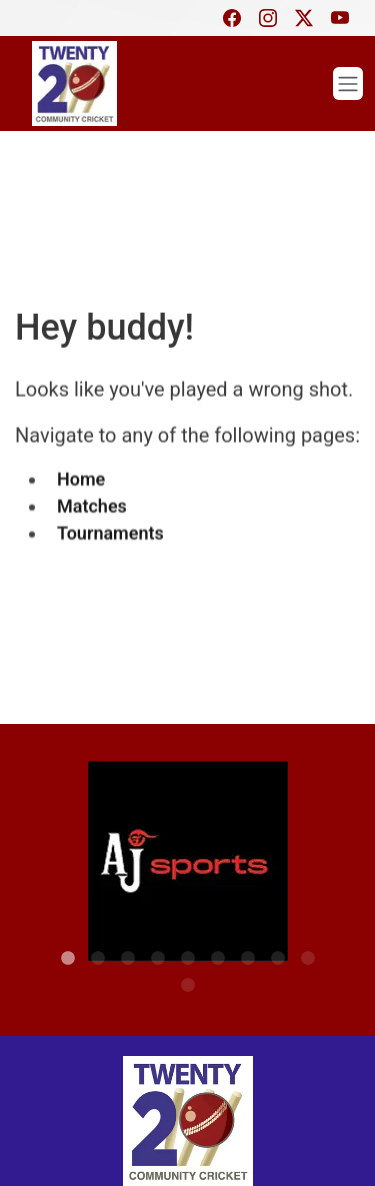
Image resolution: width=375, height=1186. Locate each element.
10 (188, 966)
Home (81, 476)
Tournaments (110, 530)
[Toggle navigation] (348, 83)
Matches (92, 503)
